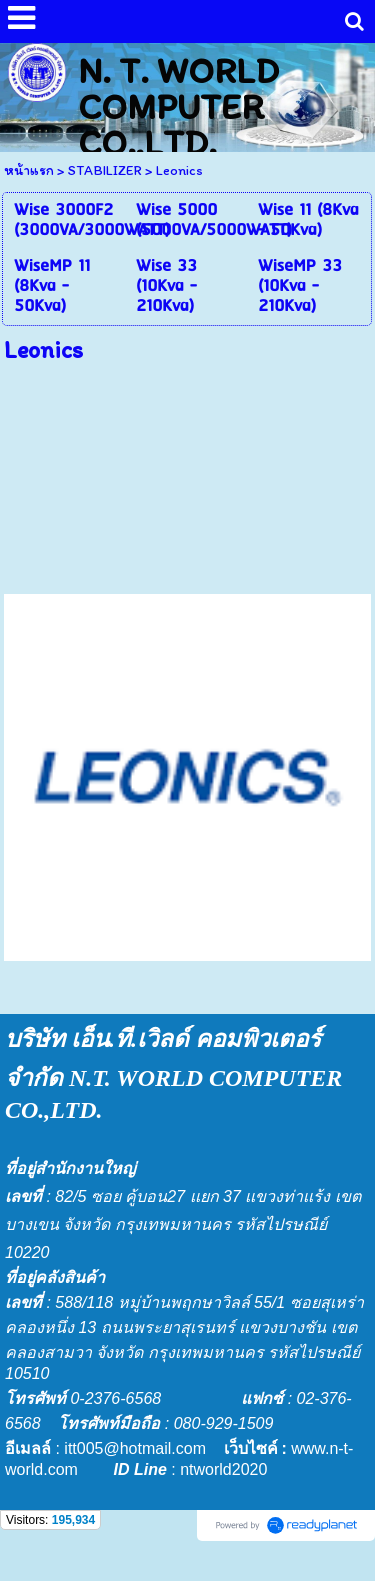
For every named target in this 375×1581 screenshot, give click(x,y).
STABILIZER (105, 170)
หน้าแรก (29, 170)
